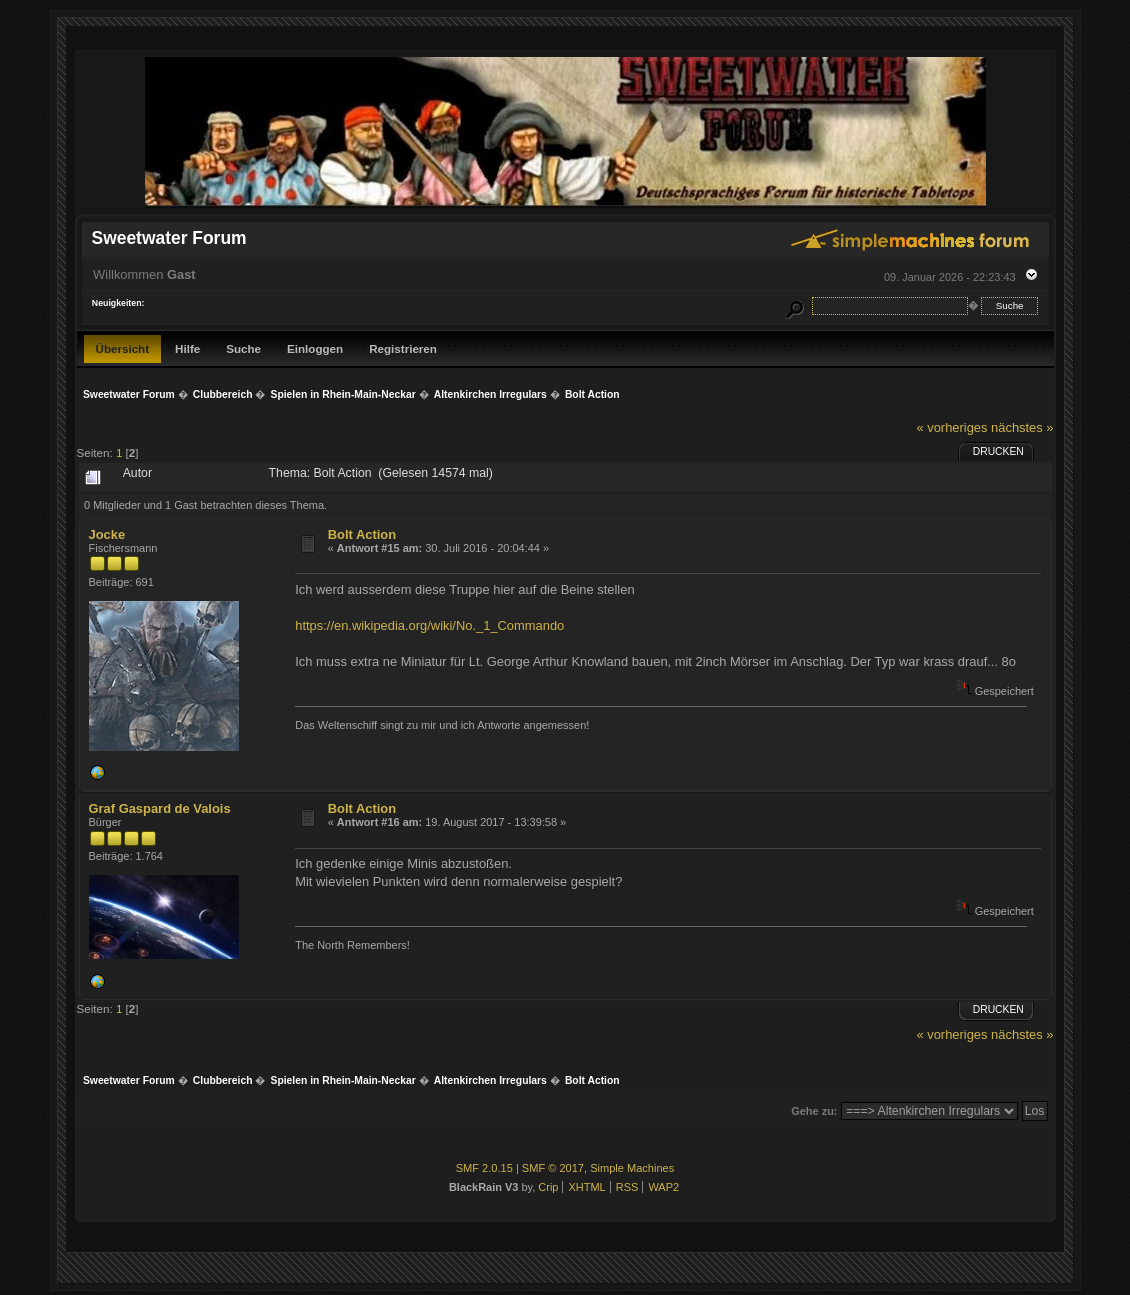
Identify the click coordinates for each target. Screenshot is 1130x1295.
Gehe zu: (814, 1111)
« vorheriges (951, 427)
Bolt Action (362, 534)
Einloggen (315, 348)
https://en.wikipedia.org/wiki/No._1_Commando (429, 625)
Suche (243, 348)
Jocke (107, 534)
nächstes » (1022, 427)
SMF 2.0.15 (484, 1168)
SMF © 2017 (553, 1168)
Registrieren (403, 348)
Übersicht (123, 348)
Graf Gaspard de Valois (160, 808)
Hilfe (187, 348)
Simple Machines (632, 1168)
